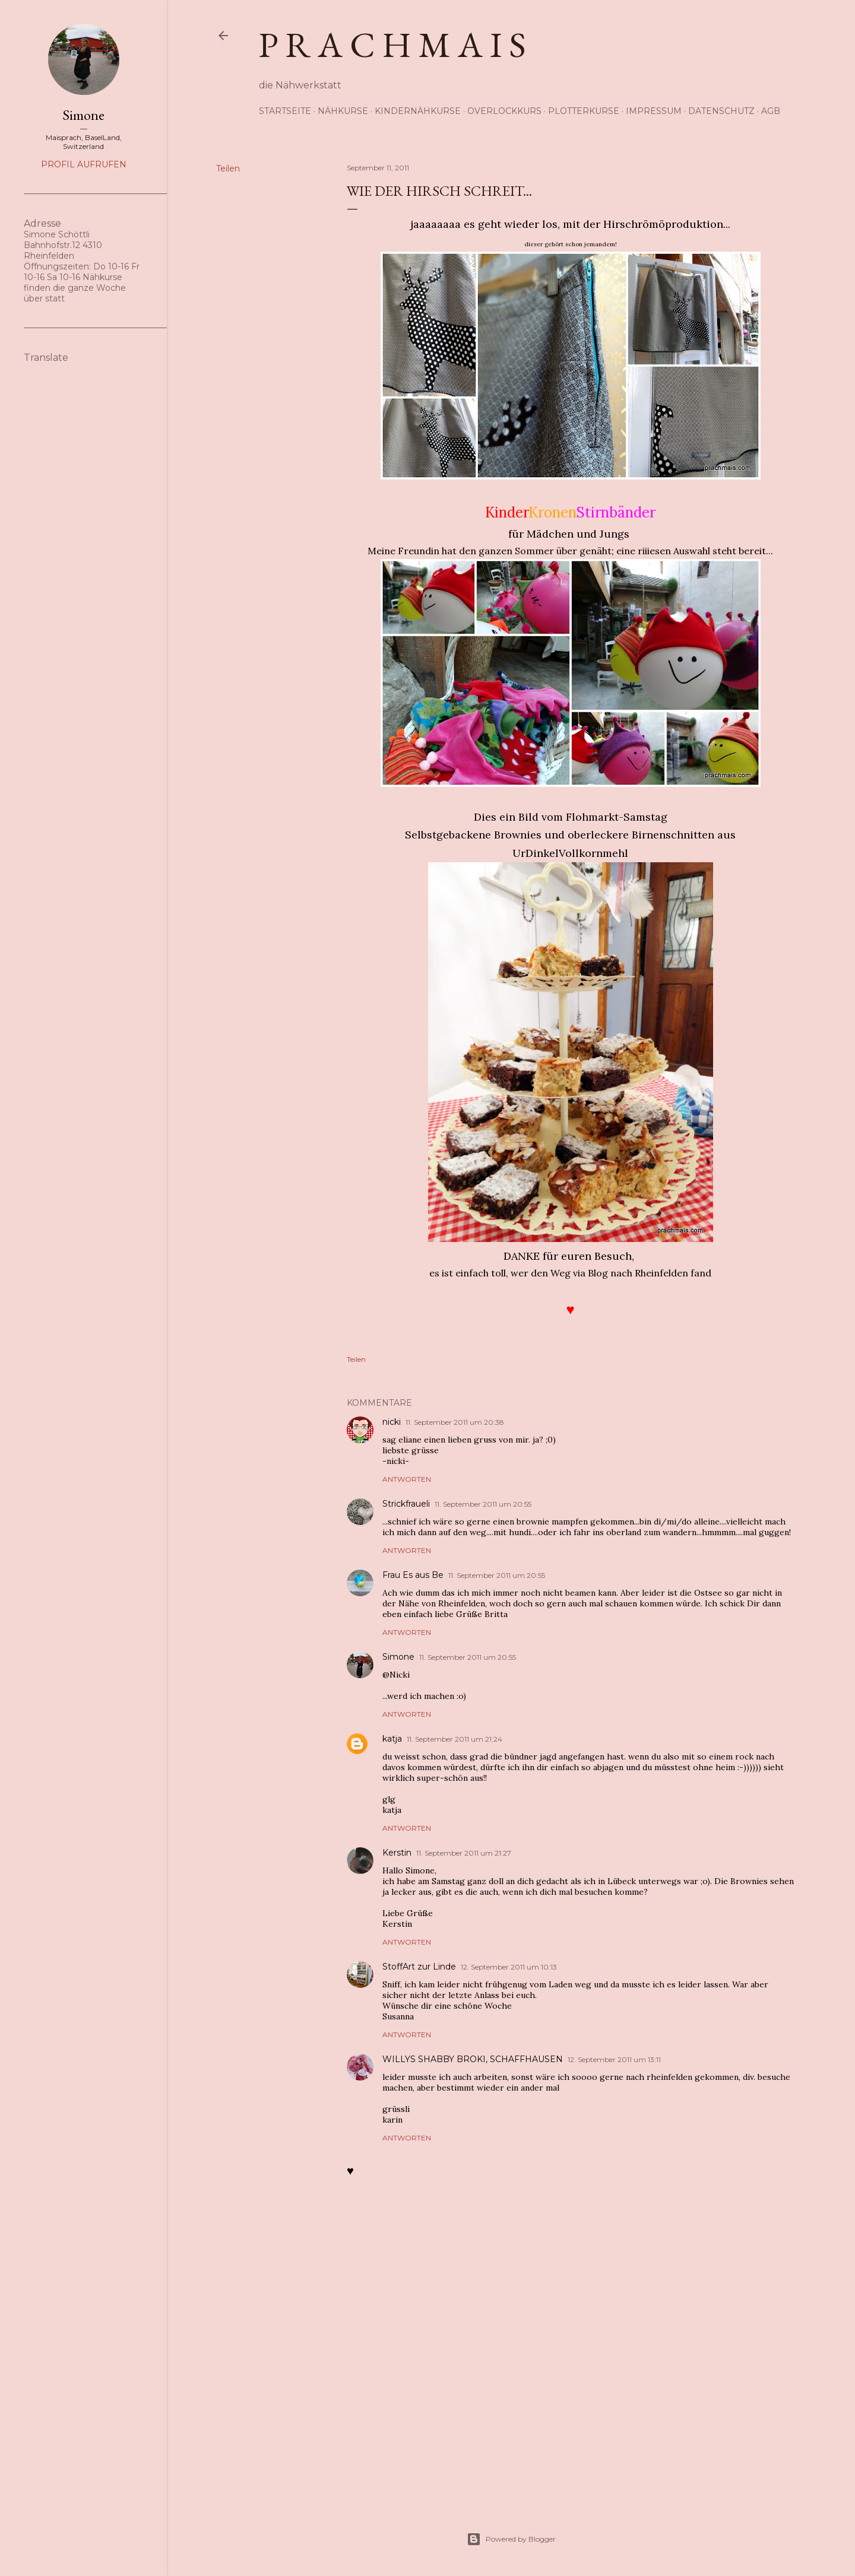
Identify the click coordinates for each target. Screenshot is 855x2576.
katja (392, 1738)
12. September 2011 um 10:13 (509, 1966)
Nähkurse (343, 111)
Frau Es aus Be (413, 1575)
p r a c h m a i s (392, 44)
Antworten (406, 1479)
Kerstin (396, 1852)
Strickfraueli (406, 1503)
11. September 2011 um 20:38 (455, 1422)
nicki (391, 1421)
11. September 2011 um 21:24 (454, 1739)
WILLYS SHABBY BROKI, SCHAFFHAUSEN (472, 2059)
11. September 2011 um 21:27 (463, 1852)
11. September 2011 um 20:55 (483, 1504)
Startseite (285, 111)
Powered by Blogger (511, 2539)
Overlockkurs (504, 111)
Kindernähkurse (418, 111)
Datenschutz (721, 111)
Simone (398, 1656)
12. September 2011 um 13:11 (614, 2059)
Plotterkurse (583, 111)
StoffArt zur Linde (419, 1966)
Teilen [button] (228, 168)
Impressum (654, 111)
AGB (770, 111)
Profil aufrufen (83, 164)
